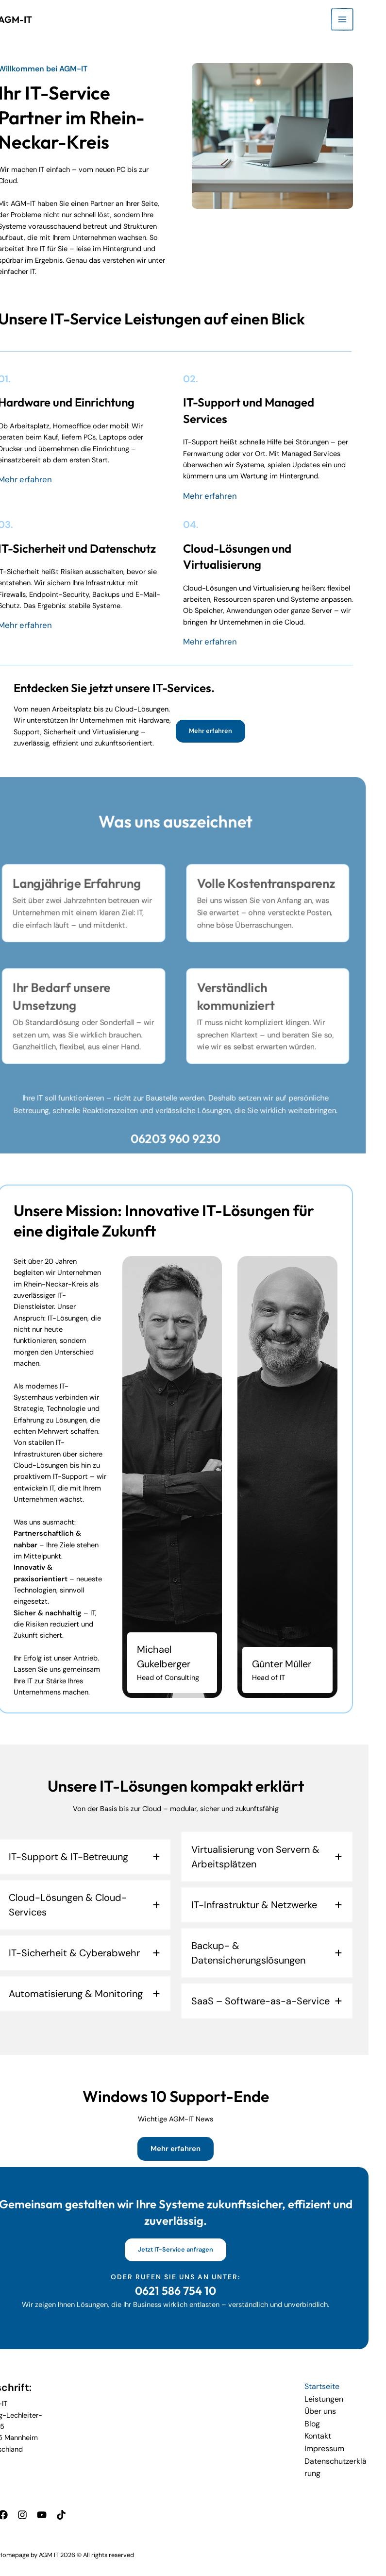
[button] (228, 730)
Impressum (339, 2440)
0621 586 (176, 2288)
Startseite (338, 2384)
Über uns (336, 2406)
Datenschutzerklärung (353, 2457)
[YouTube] (55, 2504)
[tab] (102, 1856)
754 (210, 2288)
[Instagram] (38, 2504)
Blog (329, 2418)
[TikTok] (73, 2504)
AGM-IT (29, 19)
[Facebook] (20, 2504)
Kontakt (335, 2429)
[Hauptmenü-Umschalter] (359, 19)
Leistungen (339, 2395)
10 (227, 2288)
